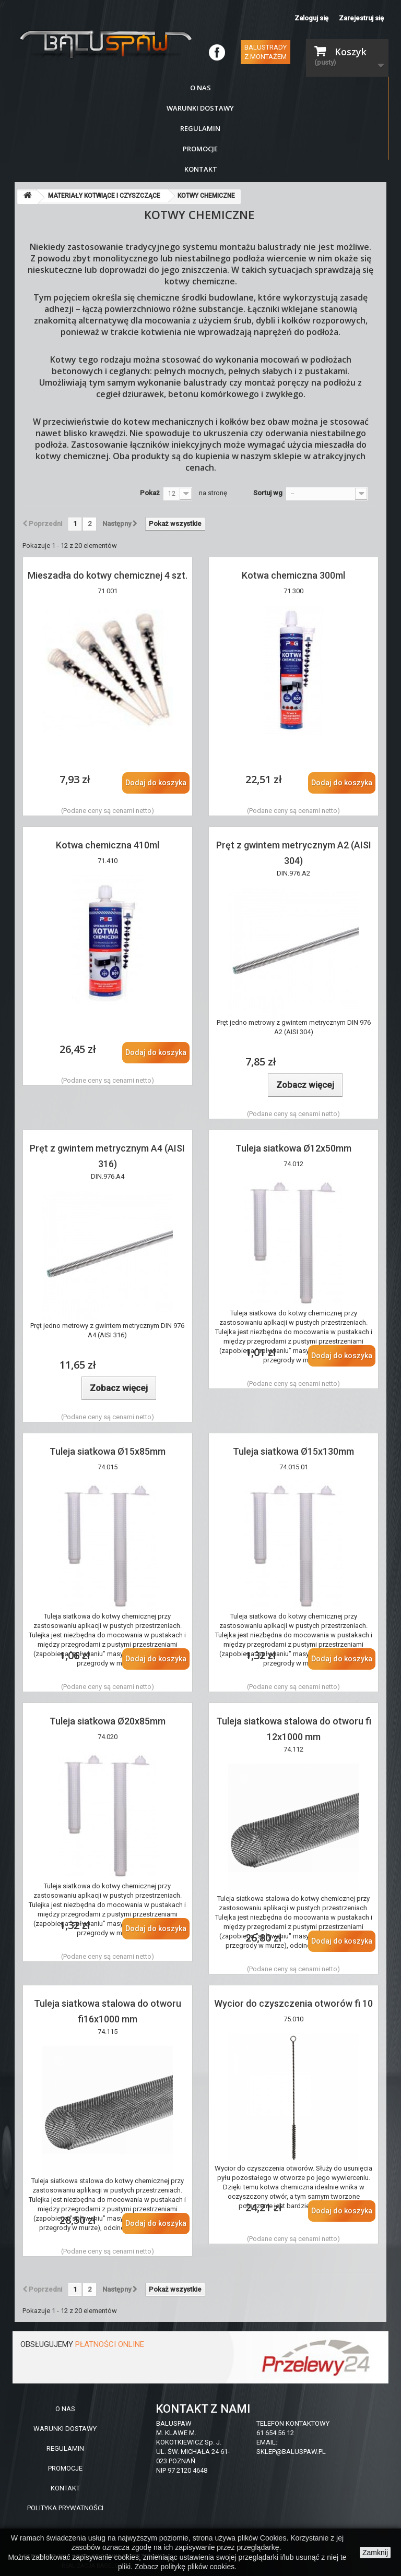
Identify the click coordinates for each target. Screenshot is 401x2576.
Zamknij (375, 2552)
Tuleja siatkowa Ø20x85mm (108, 1721)
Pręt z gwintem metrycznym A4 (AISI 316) (107, 1156)
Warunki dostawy (200, 108)
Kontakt (200, 169)
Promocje (200, 148)
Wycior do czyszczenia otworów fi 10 (293, 2003)
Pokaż (150, 493)
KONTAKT (65, 2488)
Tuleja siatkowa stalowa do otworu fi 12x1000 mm (293, 1729)
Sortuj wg (267, 493)
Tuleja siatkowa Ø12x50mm (293, 1148)
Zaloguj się (311, 18)
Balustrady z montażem (265, 52)
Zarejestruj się (361, 18)
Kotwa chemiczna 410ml (107, 845)
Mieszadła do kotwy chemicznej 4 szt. (107, 575)
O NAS (65, 2409)
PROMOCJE (65, 2468)
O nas (200, 87)
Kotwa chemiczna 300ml (293, 575)
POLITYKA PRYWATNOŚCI (65, 2508)
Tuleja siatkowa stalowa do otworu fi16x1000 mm (107, 2011)
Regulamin (200, 128)
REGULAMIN (65, 2448)
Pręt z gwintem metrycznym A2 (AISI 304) (293, 853)
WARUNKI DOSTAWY (65, 2429)
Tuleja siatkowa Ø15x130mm (293, 1451)
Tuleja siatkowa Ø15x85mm (108, 1451)
